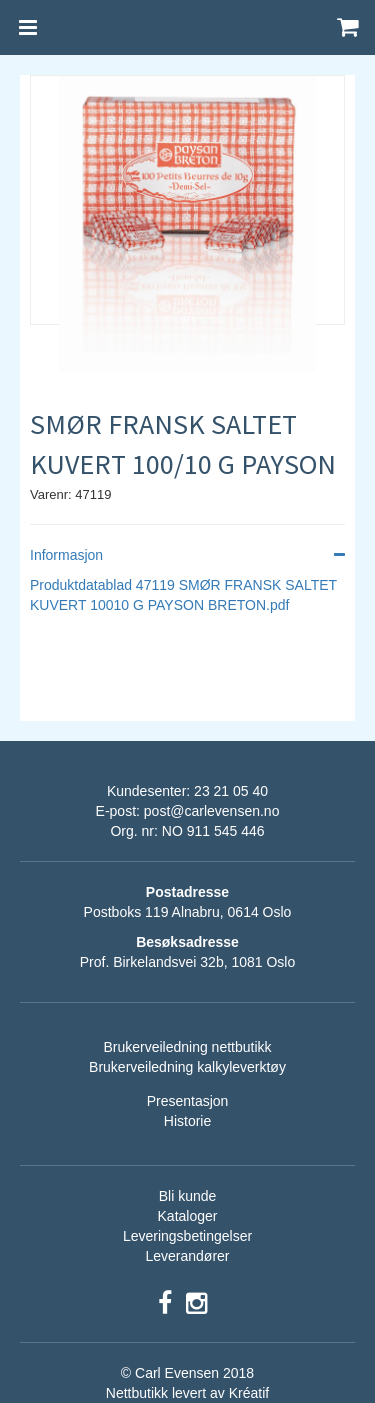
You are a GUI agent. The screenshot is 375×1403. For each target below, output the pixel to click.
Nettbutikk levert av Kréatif (187, 1393)
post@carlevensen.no (212, 811)
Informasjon (187, 555)
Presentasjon (188, 1101)
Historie (187, 1121)
